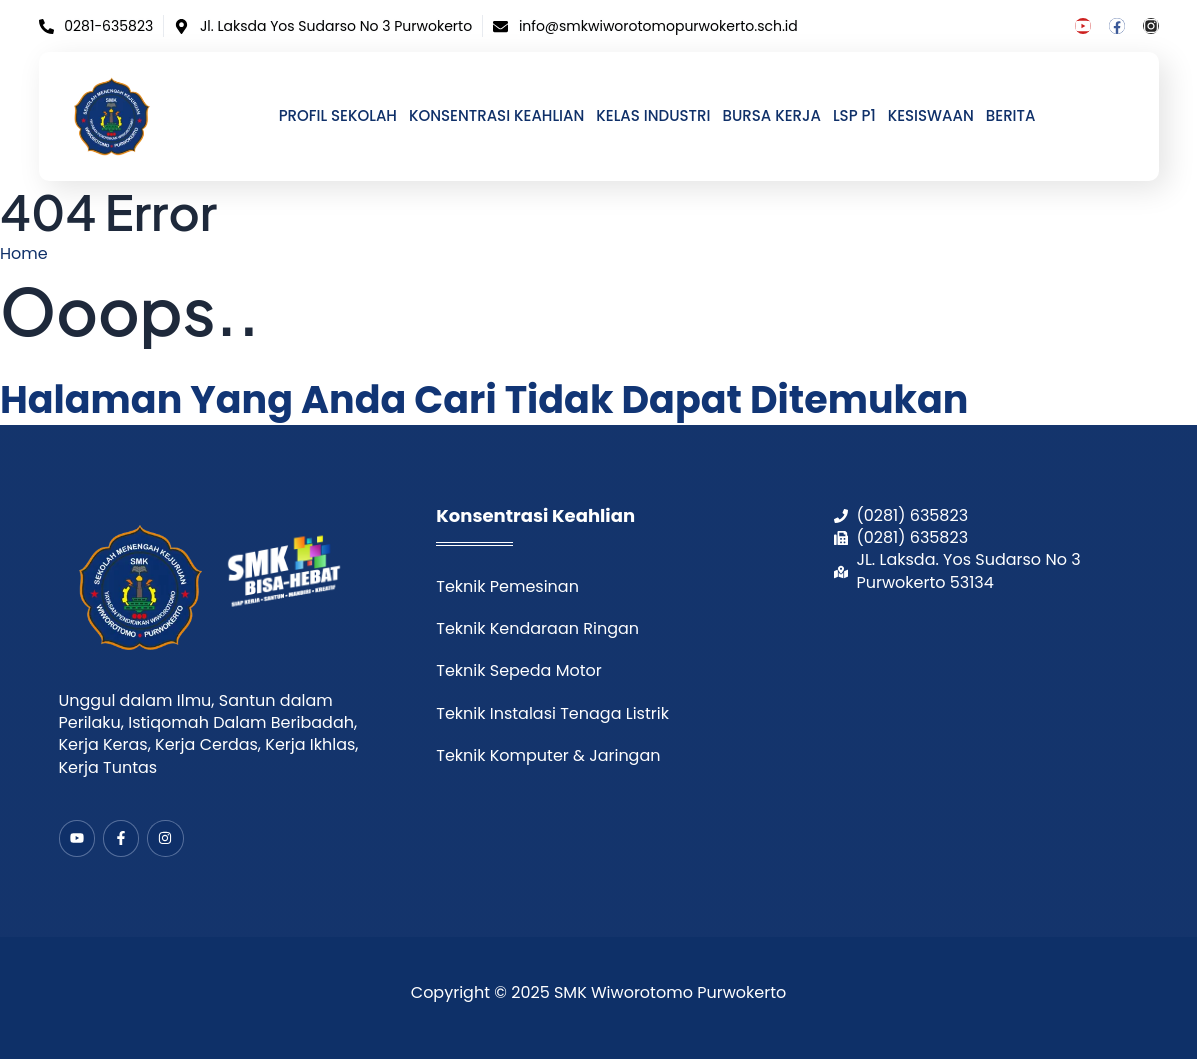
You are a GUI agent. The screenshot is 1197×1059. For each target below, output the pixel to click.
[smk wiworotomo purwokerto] (986, 716)
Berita (1011, 116)
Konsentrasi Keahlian (496, 116)
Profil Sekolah (338, 116)
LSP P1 (854, 116)
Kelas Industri (653, 116)
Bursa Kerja (771, 116)
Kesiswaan (931, 116)
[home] (112, 116)
